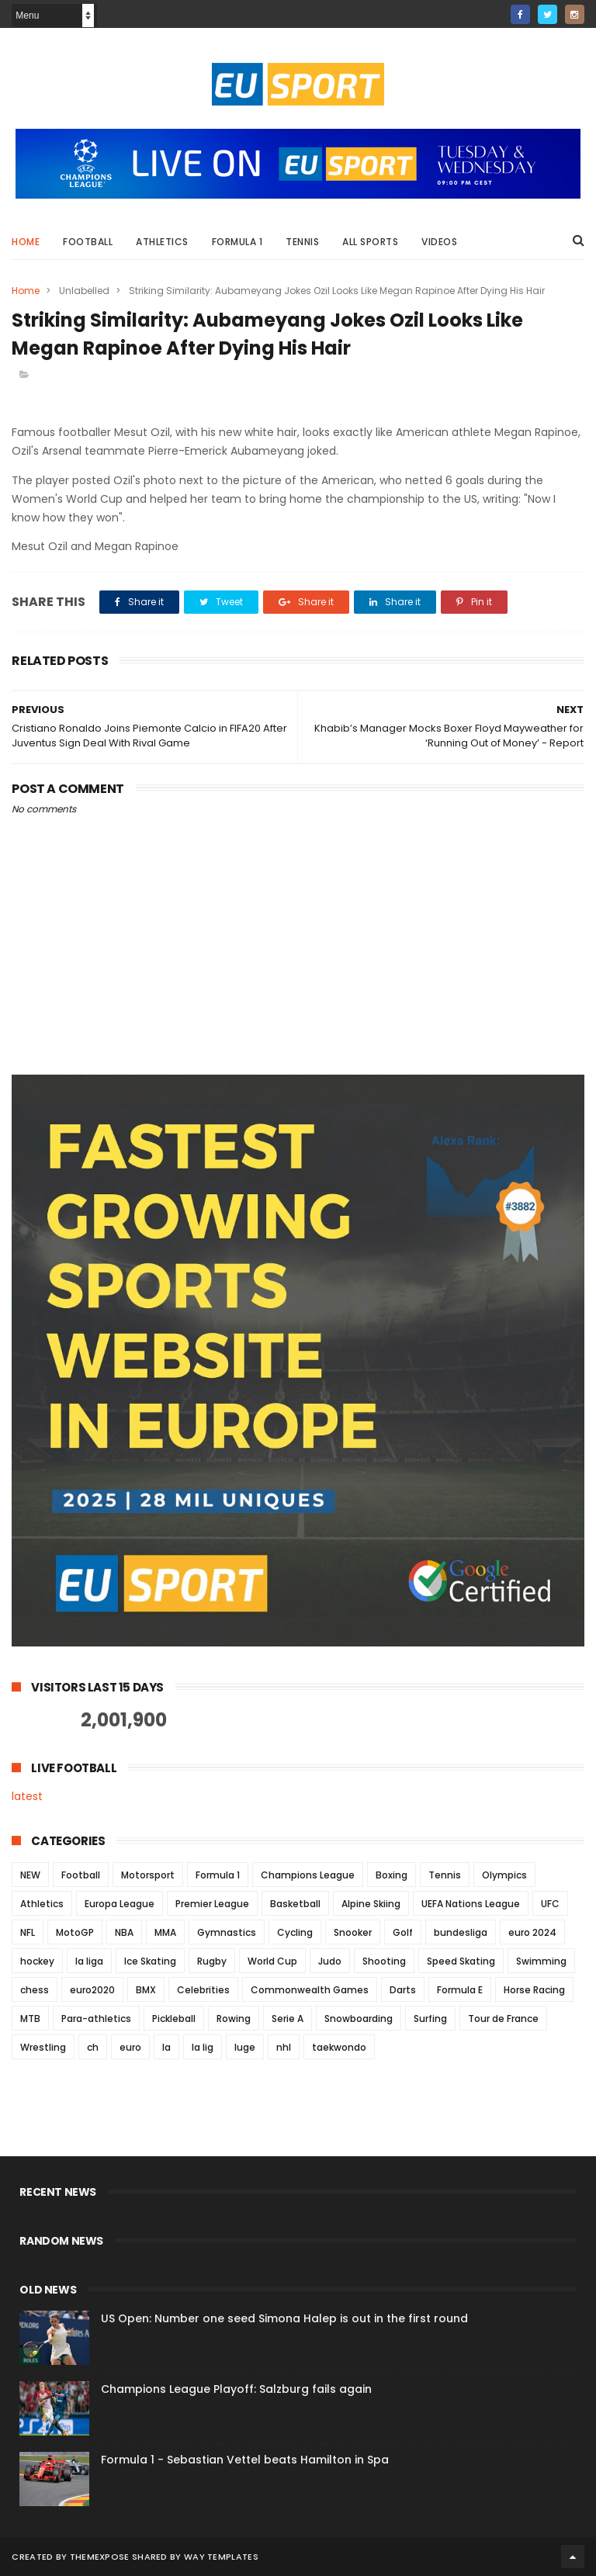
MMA (165, 1932)
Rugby (212, 1961)
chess (34, 1989)
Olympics (504, 1875)
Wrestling (43, 2047)
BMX (146, 1989)
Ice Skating (150, 1961)
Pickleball (174, 2018)
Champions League (308, 1875)
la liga (89, 1961)
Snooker (353, 1932)
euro (130, 2047)
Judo (329, 1961)
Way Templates (221, 2556)
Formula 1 (237, 241)
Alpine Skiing (370, 1903)
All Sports (370, 241)
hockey (37, 1961)
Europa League (119, 1903)
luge (244, 2047)
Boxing (391, 1875)
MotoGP (75, 1932)
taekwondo (339, 2047)
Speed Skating (461, 1961)
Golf (403, 1932)
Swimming (541, 1961)
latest (27, 1796)
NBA (124, 1932)
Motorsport (148, 1875)
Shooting (384, 1961)
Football (88, 241)
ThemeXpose (100, 2556)
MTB (30, 2018)
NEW (30, 1875)
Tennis (302, 241)
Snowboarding (358, 2018)
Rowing (234, 2018)
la (166, 2047)
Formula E (460, 1989)
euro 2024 (532, 1932)
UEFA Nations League (470, 1903)
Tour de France (503, 2018)
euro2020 (92, 1989)
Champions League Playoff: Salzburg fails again (236, 2389)
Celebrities (203, 1989)
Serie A (287, 2018)
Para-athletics (96, 2018)
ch (93, 2047)
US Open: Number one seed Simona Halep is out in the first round (284, 2318)
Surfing (430, 2018)
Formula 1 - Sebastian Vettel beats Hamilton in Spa (245, 2459)
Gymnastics (226, 1932)
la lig (202, 2047)
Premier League (212, 1903)
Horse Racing (534, 1989)
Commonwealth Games (310, 1989)
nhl (283, 2047)
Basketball (295, 1903)
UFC (550, 1903)
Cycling (295, 1932)
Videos (439, 241)
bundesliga (460, 1932)
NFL (27, 1932)
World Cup (272, 1961)
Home (26, 241)
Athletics (162, 241)
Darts (403, 1989)
